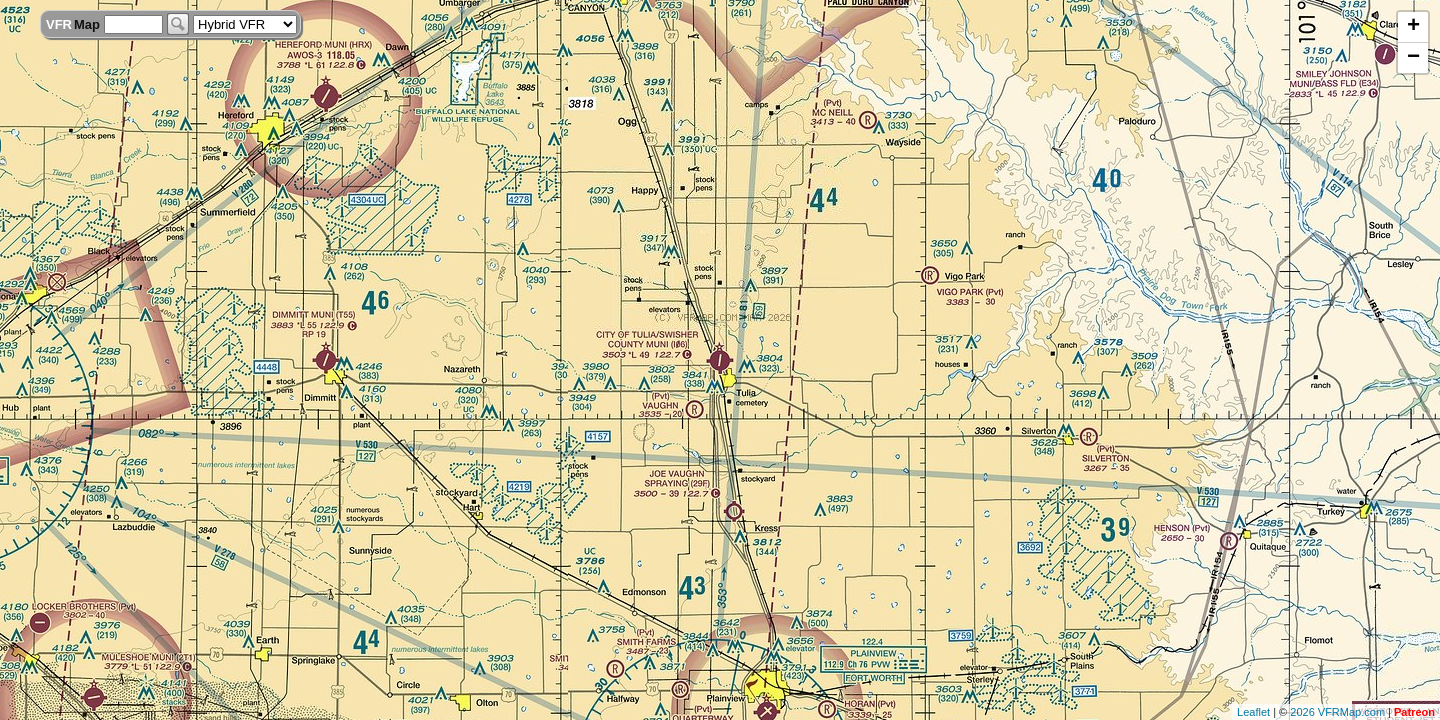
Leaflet (1253, 712)
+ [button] (1413, 27)
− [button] (1413, 58)
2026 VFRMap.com (1337, 712)
